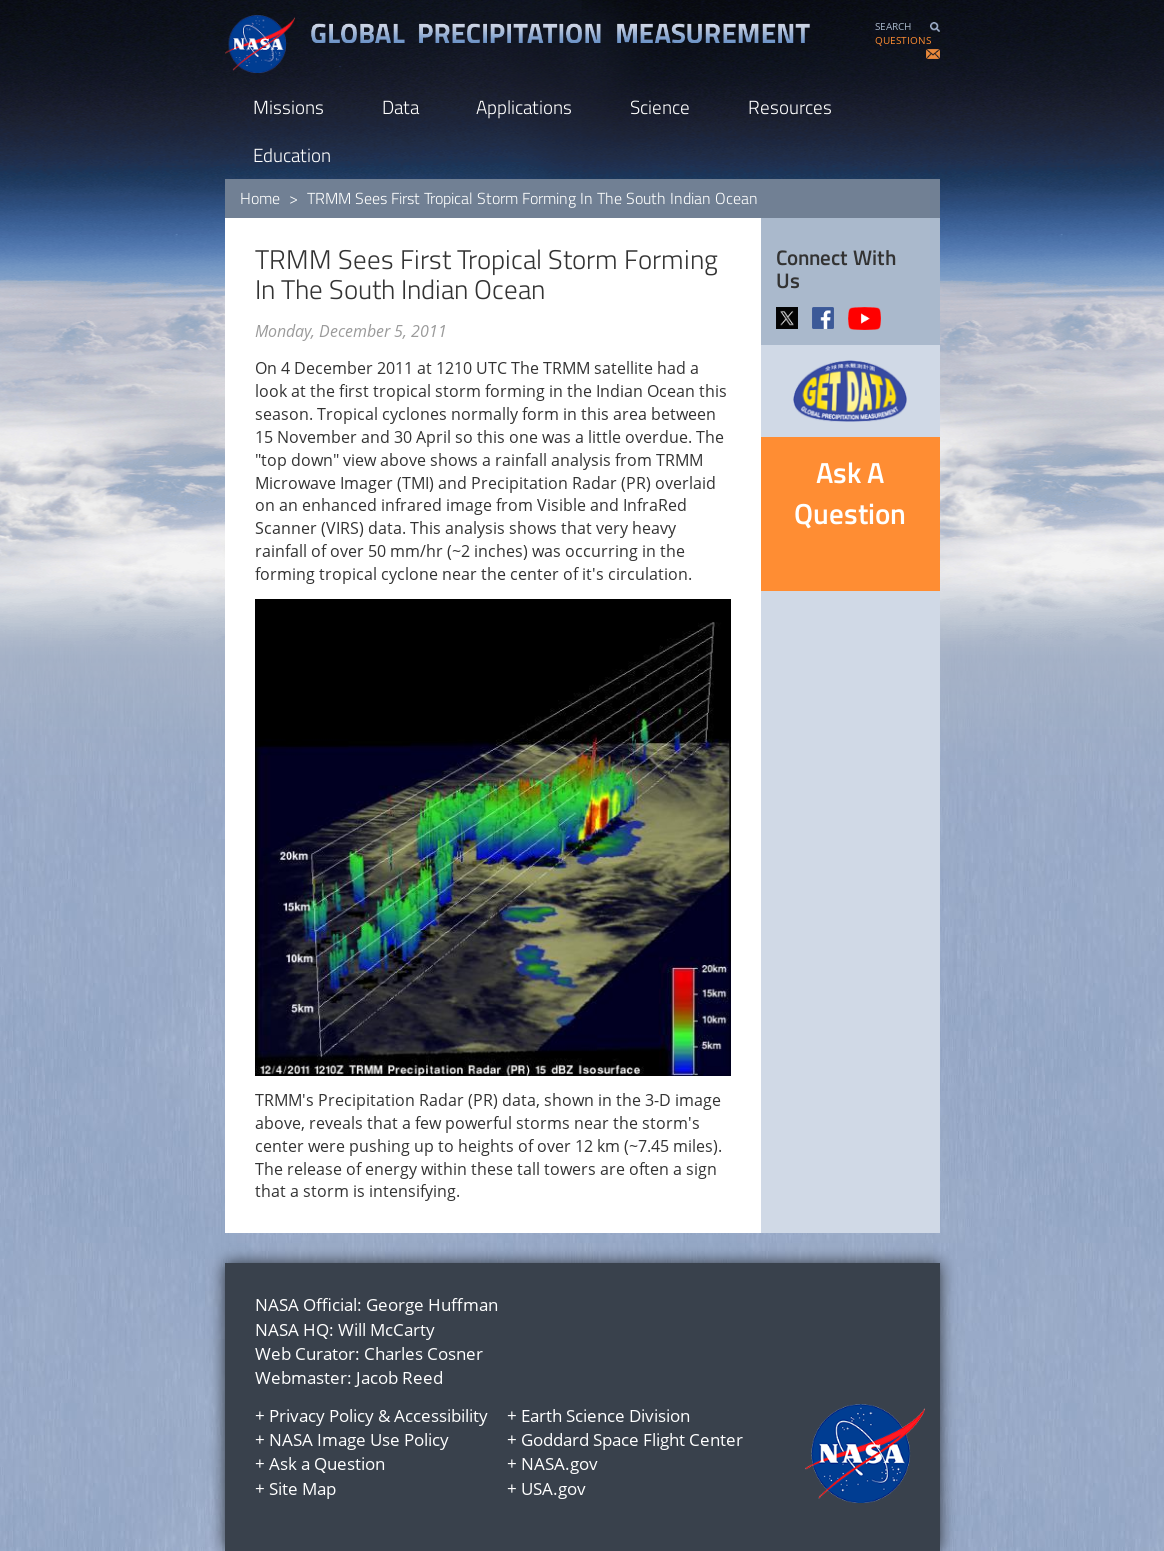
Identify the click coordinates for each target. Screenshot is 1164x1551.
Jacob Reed (399, 1377)
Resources (790, 106)
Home (260, 198)
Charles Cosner (423, 1353)
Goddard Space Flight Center (632, 1439)
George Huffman (432, 1304)
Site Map (302, 1488)
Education (292, 154)
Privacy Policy (321, 1415)
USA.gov (553, 1488)
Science (660, 106)
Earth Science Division (605, 1415)
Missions (288, 106)
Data (400, 106)
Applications (524, 106)
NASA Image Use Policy (359, 1439)
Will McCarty (386, 1329)
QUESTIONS (903, 40)
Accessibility (441, 1415)
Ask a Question (327, 1463)
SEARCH (893, 26)
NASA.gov (559, 1463)
